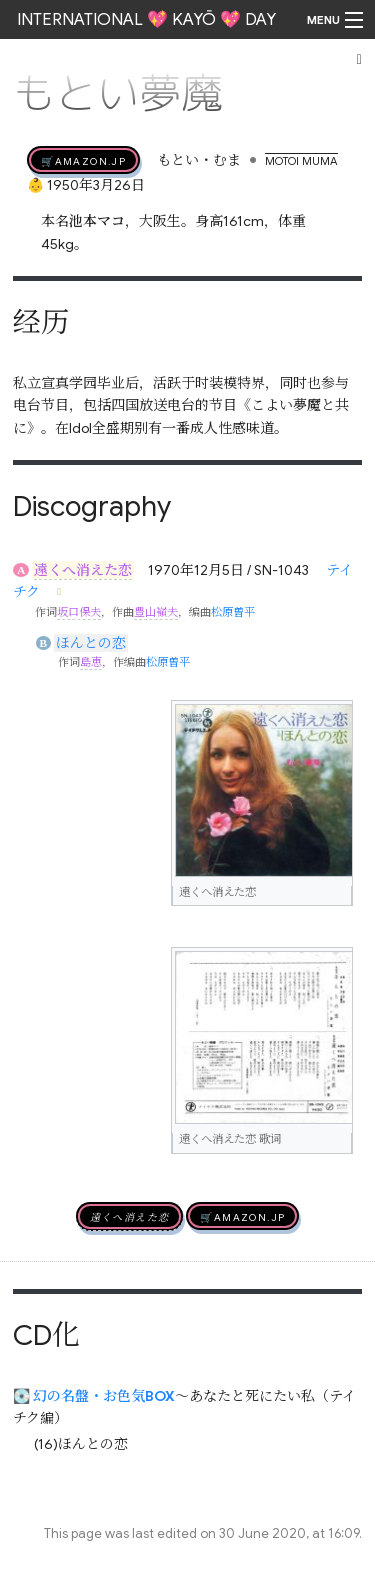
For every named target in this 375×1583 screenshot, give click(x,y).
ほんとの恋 (91, 643)
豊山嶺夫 (156, 612)
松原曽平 (233, 612)
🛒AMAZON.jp (83, 160)
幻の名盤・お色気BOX (104, 1396)
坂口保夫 (79, 612)
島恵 (91, 662)
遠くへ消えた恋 (83, 570)
